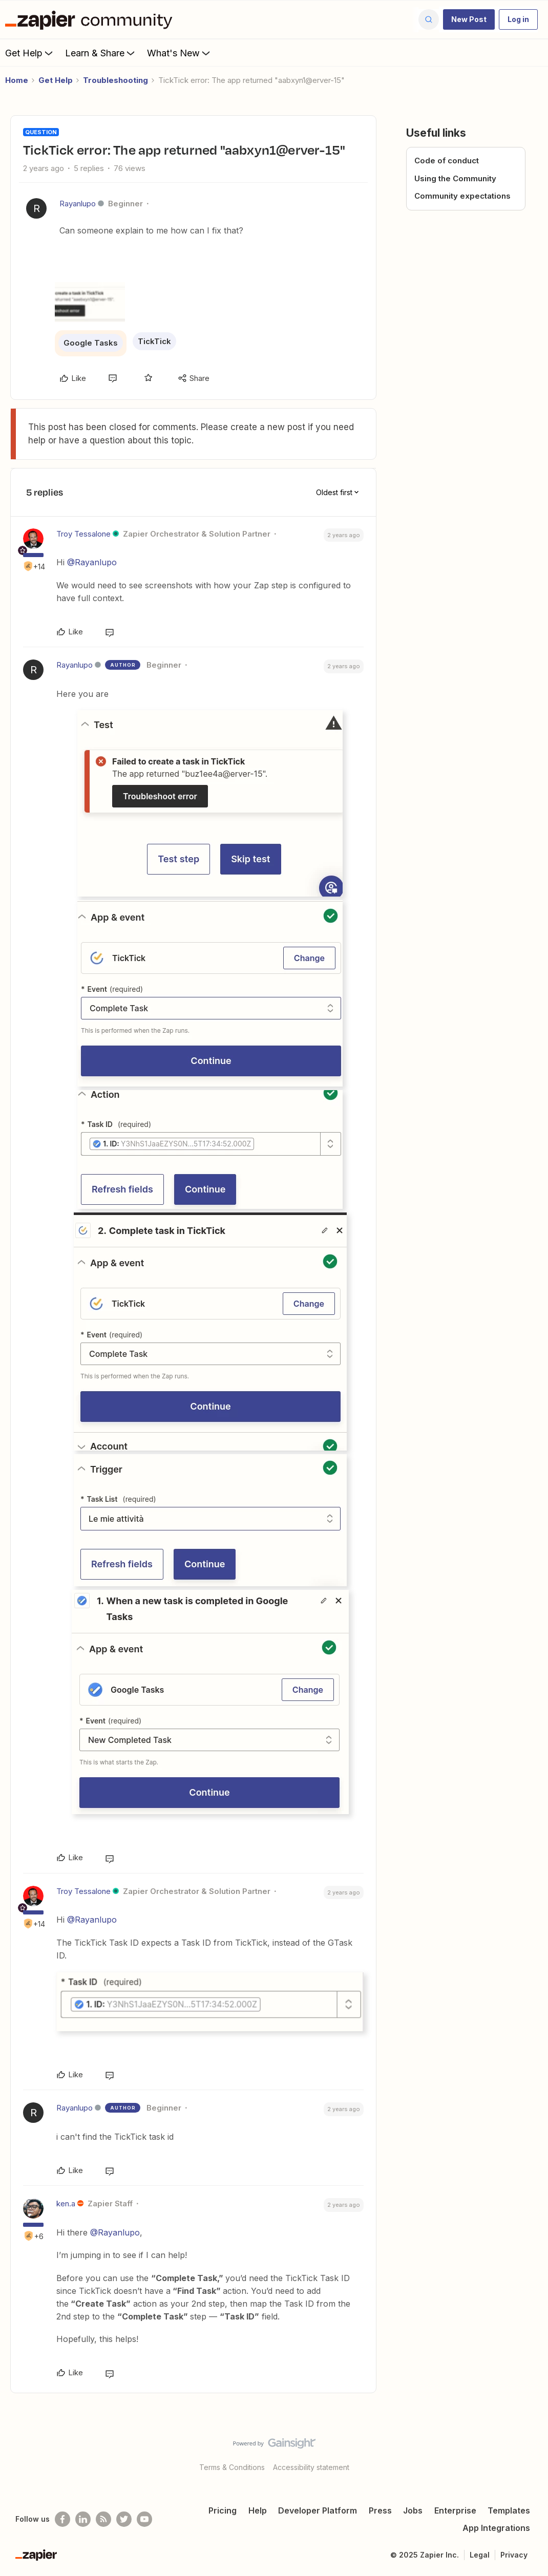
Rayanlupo (77, 203)
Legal (480, 2554)
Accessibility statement (311, 2467)
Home (16, 80)
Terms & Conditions (232, 2467)
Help (257, 2510)
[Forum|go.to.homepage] (91, 19)
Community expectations (462, 196)
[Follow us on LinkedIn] (83, 2519)
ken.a (65, 2203)
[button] (469, 19)
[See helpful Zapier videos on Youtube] (144, 2519)
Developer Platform (317, 2510)
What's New (179, 53)
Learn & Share (101, 53)
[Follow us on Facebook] (62, 2519)
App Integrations (496, 2528)
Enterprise (455, 2510)
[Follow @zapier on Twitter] (124, 2519)
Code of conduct (446, 160)
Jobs (413, 2510)
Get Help (30, 53)
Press (380, 2510)
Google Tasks (91, 343)
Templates (509, 2510)
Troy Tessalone (83, 534)
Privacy (514, 2554)
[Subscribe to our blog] (103, 2519)
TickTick (154, 341)
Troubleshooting (115, 80)
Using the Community (455, 178)
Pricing (222, 2510)
